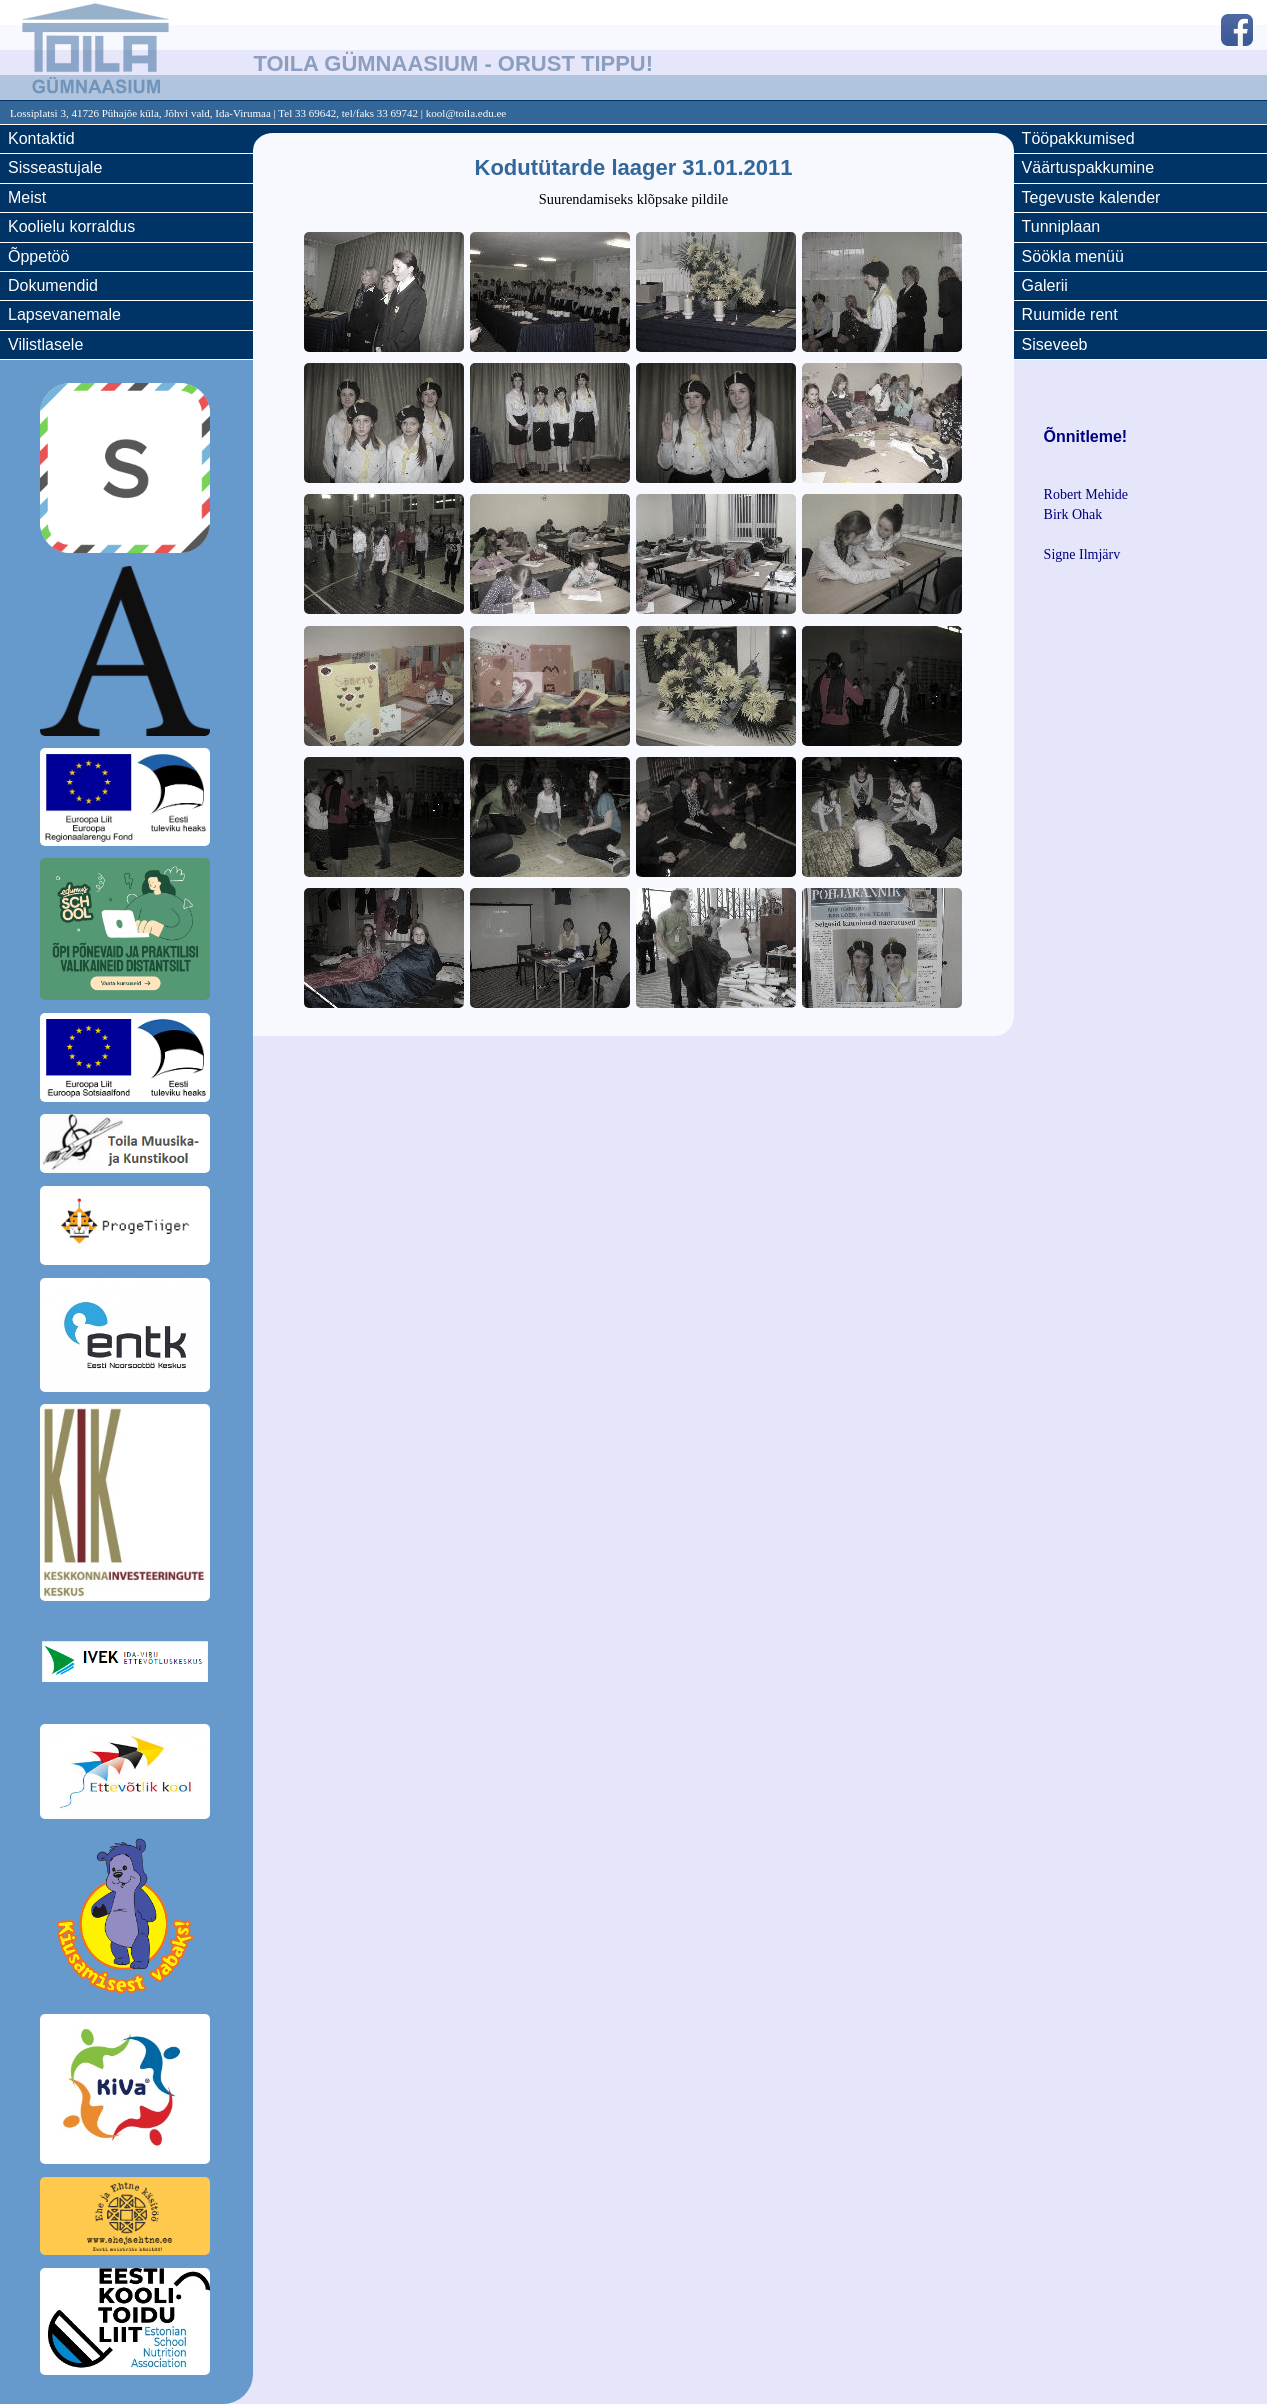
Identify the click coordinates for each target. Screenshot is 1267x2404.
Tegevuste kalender (1091, 197)
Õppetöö (38, 256)
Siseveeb (1055, 344)
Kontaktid (41, 138)
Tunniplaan (1061, 226)
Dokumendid (53, 285)
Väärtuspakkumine (1088, 167)
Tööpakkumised (1078, 138)
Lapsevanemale (64, 314)
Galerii (1045, 285)
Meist (27, 197)
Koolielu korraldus (71, 226)
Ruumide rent (1070, 314)
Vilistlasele (45, 344)
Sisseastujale (55, 167)
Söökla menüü (1073, 256)
